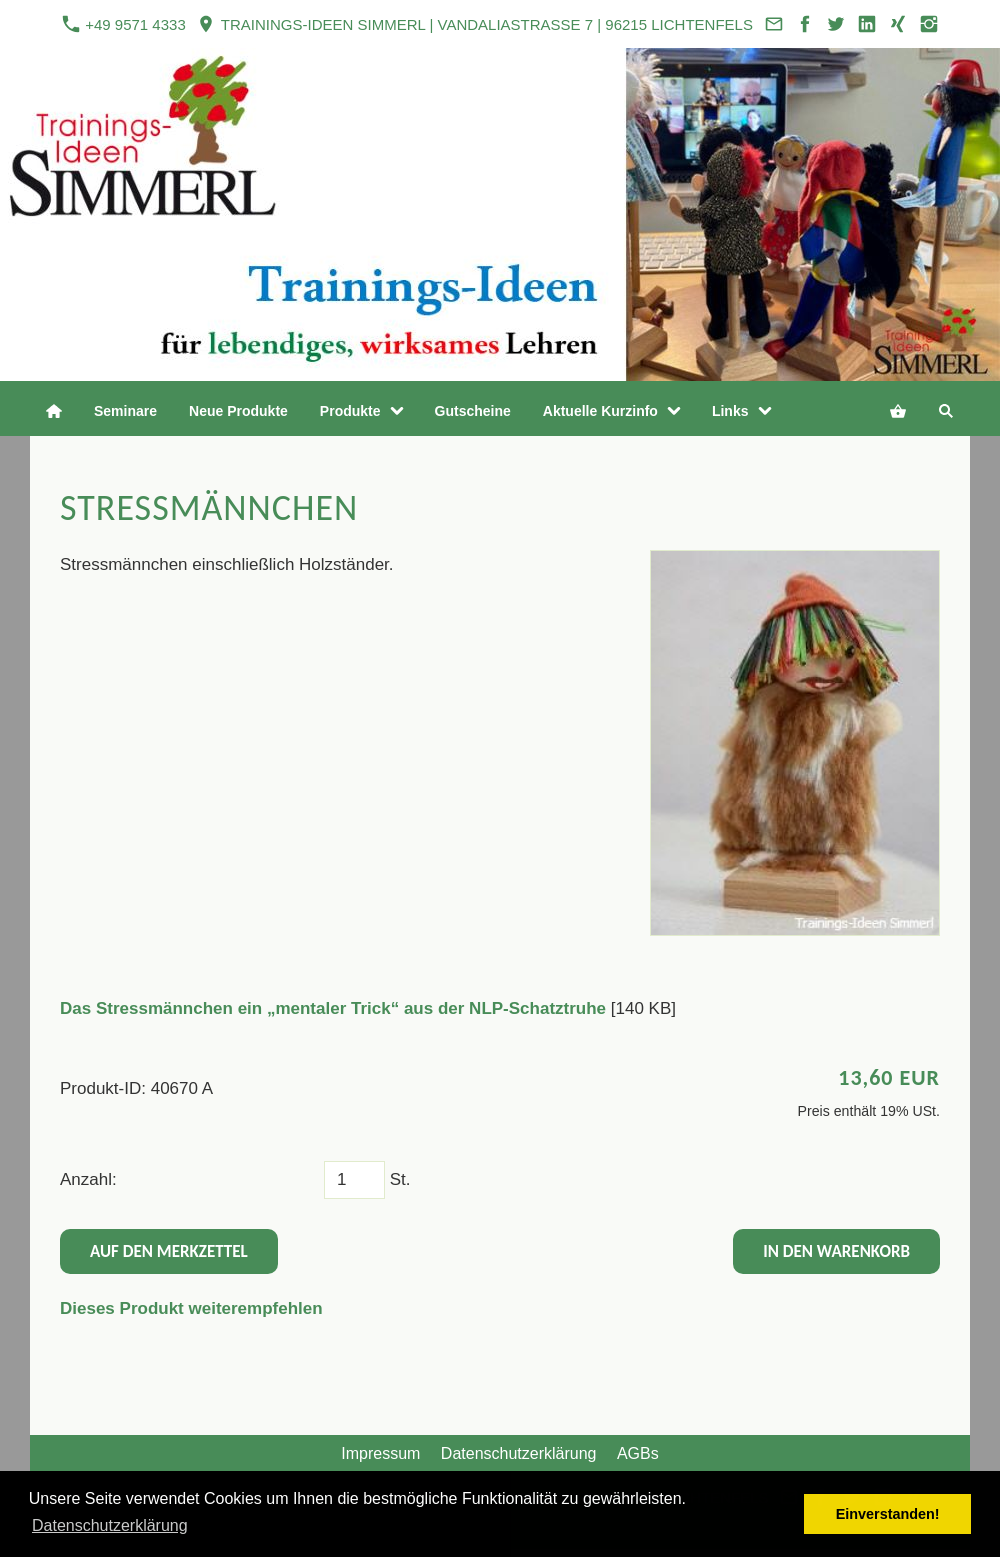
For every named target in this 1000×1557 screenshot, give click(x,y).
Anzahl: (88, 1179)
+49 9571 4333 (124, 24)
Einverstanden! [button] (888, 1514)
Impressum (380, 1453)
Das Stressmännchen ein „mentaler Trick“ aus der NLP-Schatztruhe (333, 1008)
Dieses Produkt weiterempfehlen (191, 1308)
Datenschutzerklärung (519, 1453)
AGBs (638, 1453)
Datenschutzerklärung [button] (110, 1525)
